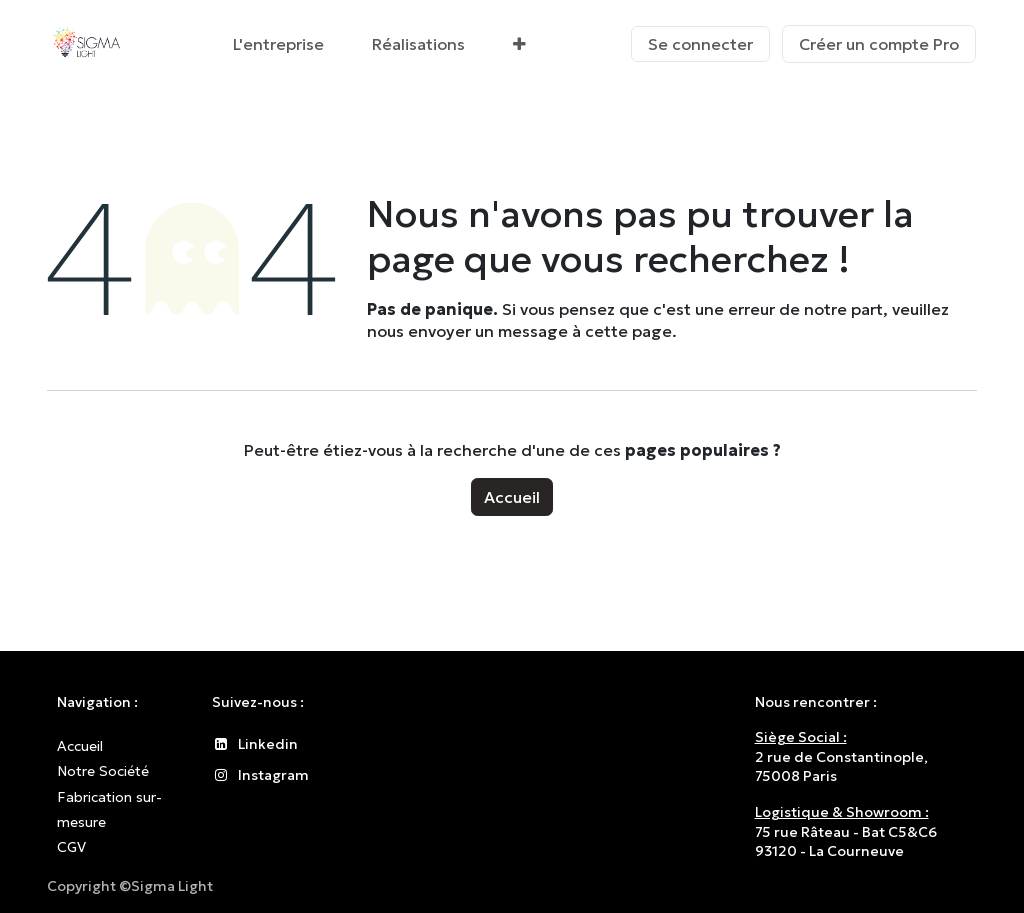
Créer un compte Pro (879, 44)
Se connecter (700, 44)
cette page (628, 331)
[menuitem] (278, 44)
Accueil (512, 497)
